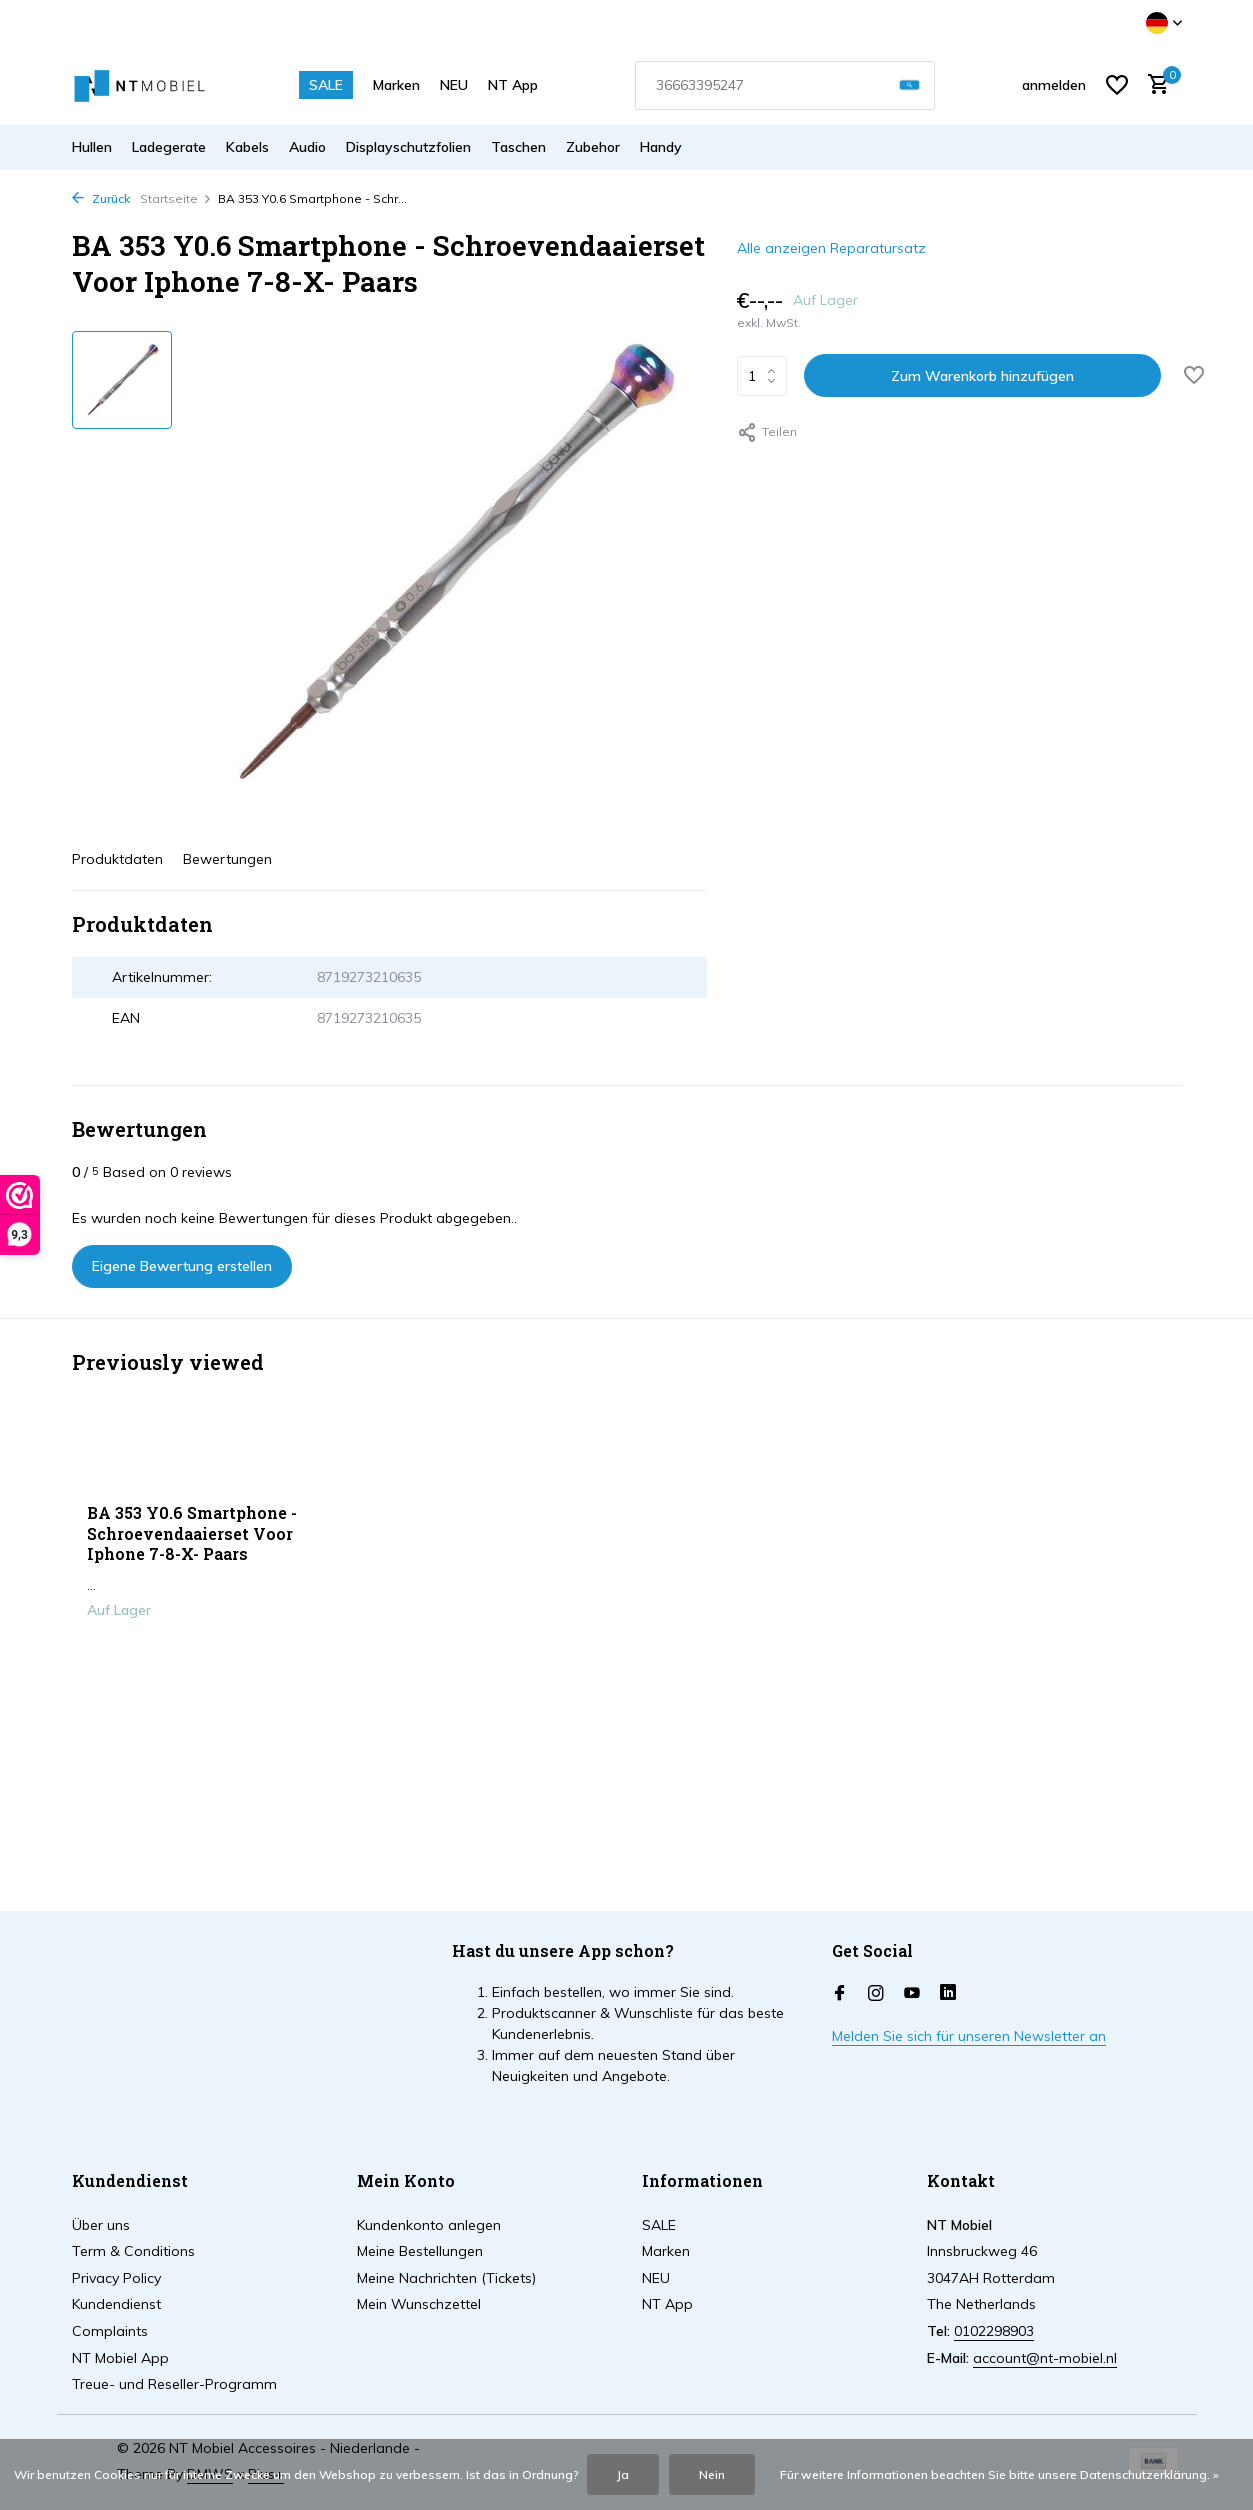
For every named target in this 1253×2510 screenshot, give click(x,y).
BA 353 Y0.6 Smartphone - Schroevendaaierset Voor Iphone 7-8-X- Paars (192, 1534)
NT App (513, 85)
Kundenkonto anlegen (429, 2225)
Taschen (518, 147)
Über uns (101, 2225)
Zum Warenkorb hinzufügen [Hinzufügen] (982, 376)
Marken (396, 85)
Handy (661, 147)
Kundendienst (116, 2304)
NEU (454, 85)
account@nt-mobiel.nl (1045, 2358)
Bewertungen (227, 859)
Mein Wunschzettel (419, 2304)
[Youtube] (912, 1994)
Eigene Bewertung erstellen (182, 1266)
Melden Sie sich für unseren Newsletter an (969, 2036)
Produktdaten (117, 859)
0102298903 (994, 2331)
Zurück (101, 198)
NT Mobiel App (120, 2358)
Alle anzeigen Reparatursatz (831, 248)
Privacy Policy (116, 2278)
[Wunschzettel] (1117, 85)
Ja (623, 2474)
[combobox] (785, 85)
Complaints (110, 2331)
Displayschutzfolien (408, 147)
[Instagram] (876, 1994)
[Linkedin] (948, 1994)
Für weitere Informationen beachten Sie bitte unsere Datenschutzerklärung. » (999, 2474)
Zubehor (593, 147)
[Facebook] (840, 1994)
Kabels (247, 147)
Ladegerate (169, 147)
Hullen (92, 147)
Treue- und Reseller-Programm (174, 2384)
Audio (307, 147)
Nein (712, 2474)
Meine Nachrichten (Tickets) (446, 2278)
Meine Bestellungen (420, 2251)
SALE (326, 85)
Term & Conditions (133, 2251)
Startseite (176, 198)
